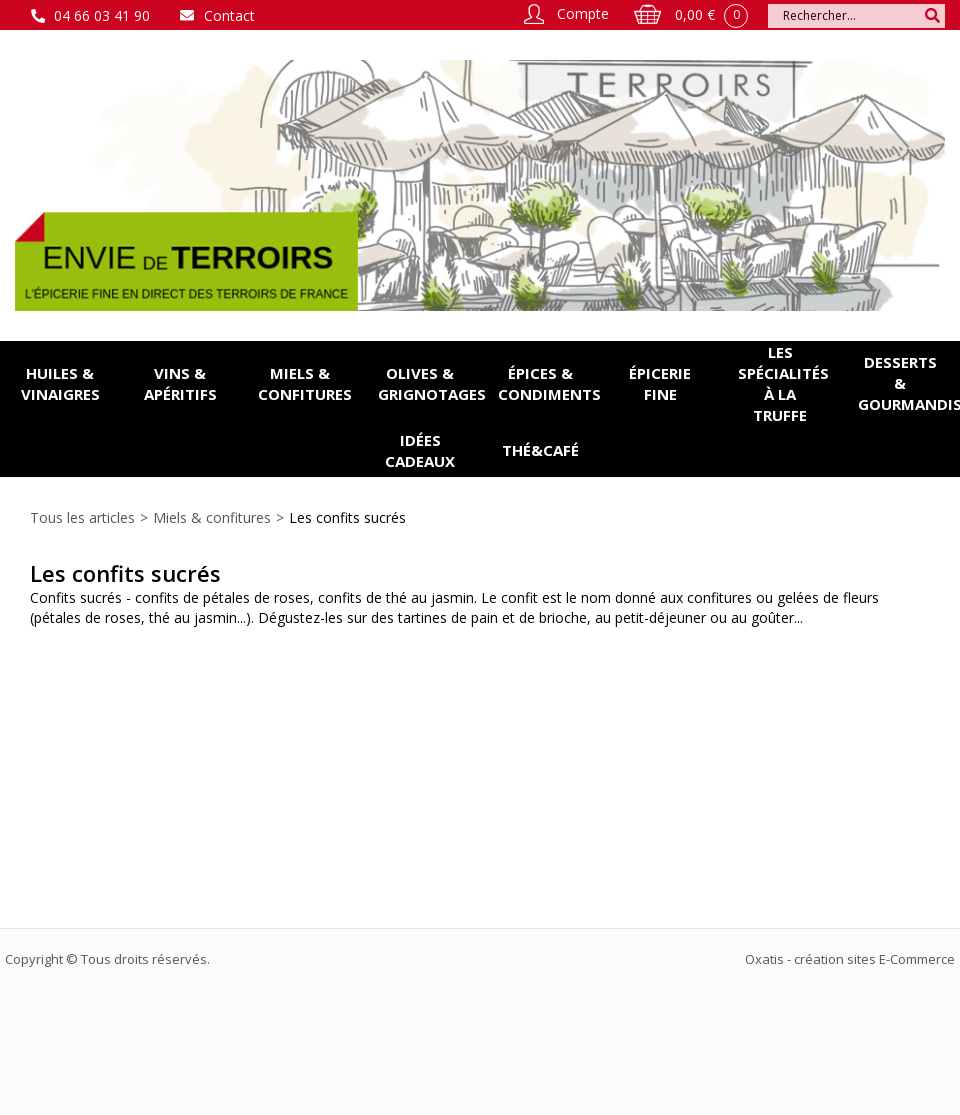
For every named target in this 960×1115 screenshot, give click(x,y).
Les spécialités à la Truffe (783, 383)
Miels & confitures (305, 383)
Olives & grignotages (429, 383)
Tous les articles (82, 517)
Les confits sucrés (347, 517)
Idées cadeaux (420, 450)
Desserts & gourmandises (909, 383)
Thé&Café (540, 450)
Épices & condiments (549, 383)
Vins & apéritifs (180, 383)
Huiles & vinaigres (60, 383)
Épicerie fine (660, 383)
